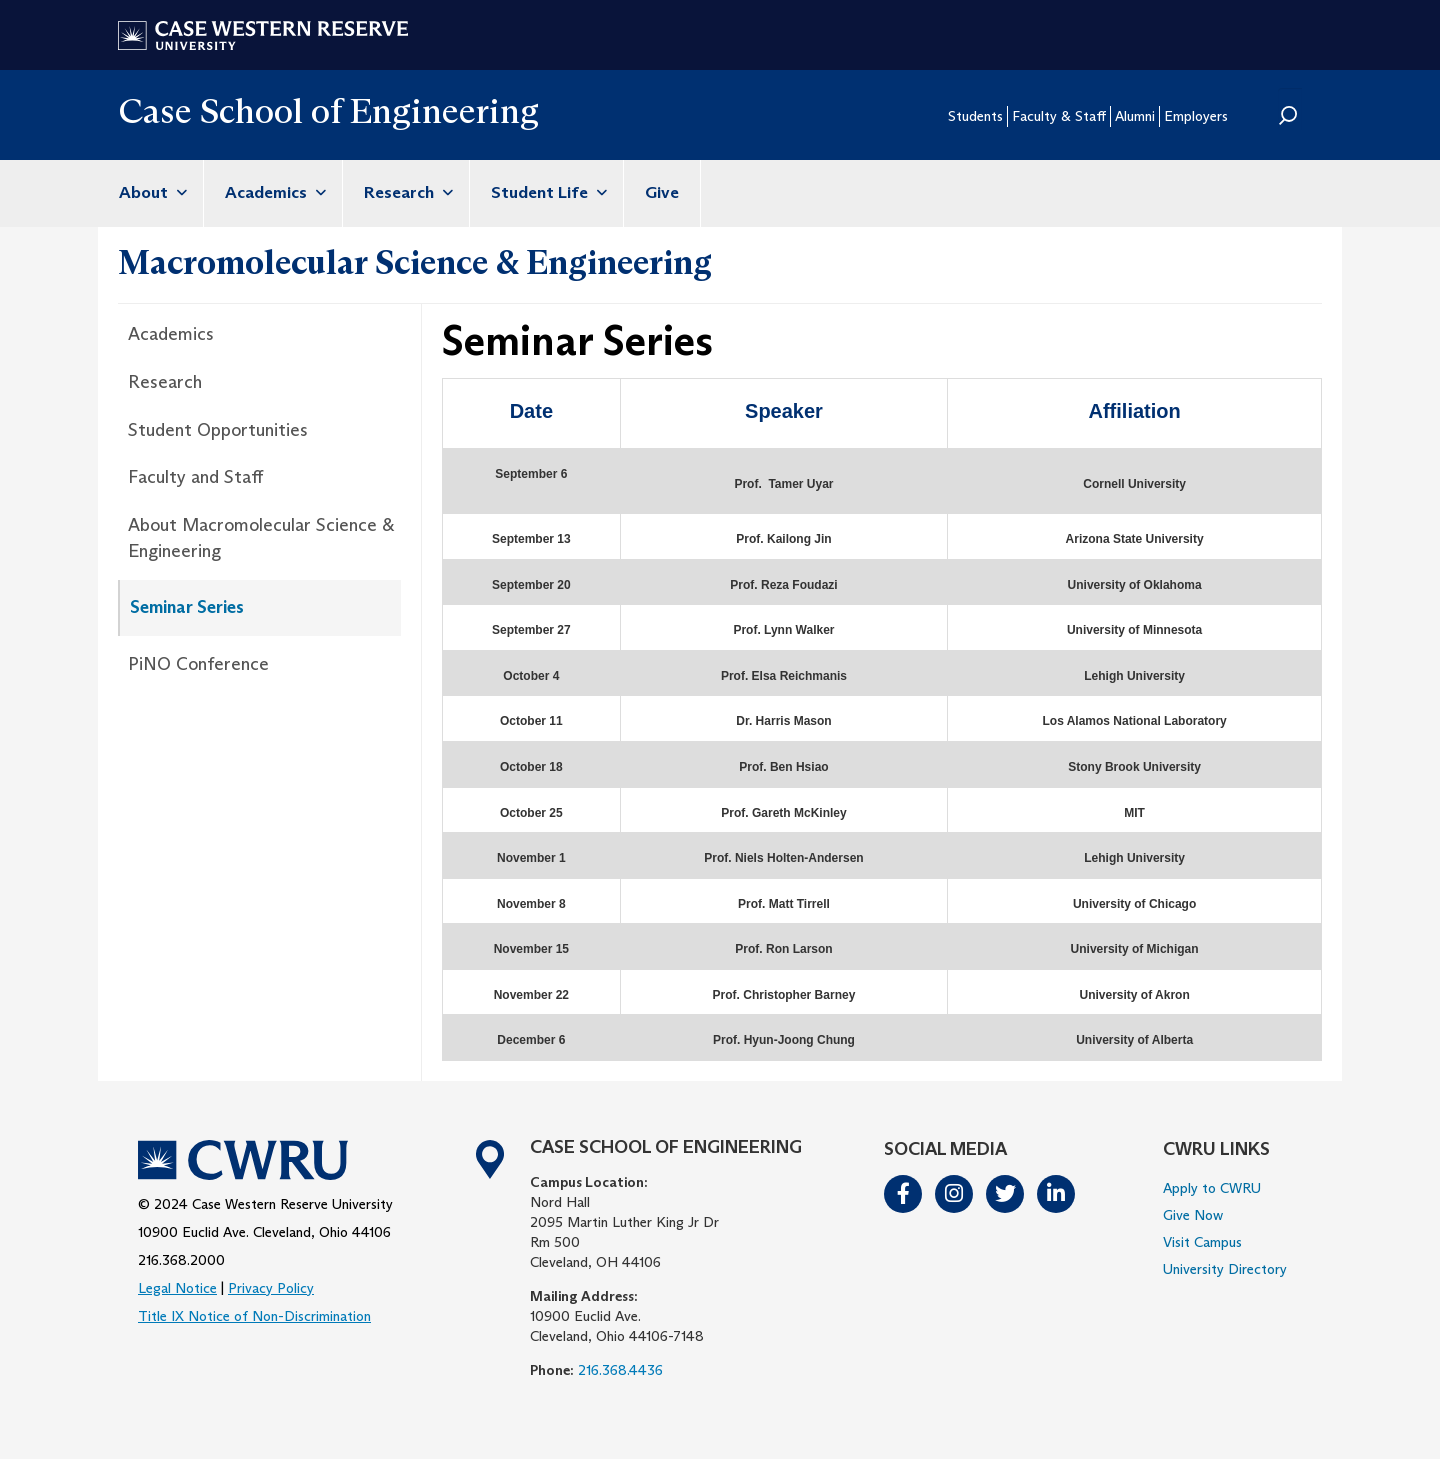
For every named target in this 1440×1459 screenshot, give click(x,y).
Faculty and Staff (195, 477)
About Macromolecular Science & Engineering (261, 538)
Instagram (955, 1194)
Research (406, 192)
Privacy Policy (271, 1288)
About (150, 192)
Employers (1196, 116)
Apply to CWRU (1212, 1188)
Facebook (904, 1194)
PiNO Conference (198, 664)
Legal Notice (177, 1288)
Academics (273, 192)
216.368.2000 (181, 1260)
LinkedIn (1057, 1194)
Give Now (1193, 1215)
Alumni (1135, 116)
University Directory (1225, 1269)
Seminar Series (187, 607)
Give (662, 192)
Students (975, 116)
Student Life (546, 192)
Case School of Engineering (328, 110)
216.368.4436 (620, 1370)
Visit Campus (1202, 1242)
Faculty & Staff (1059, 116)
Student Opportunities (218, 430)
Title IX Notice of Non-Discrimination (254, 1316)
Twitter (1006, 1194)
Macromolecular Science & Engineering (415, 262)
